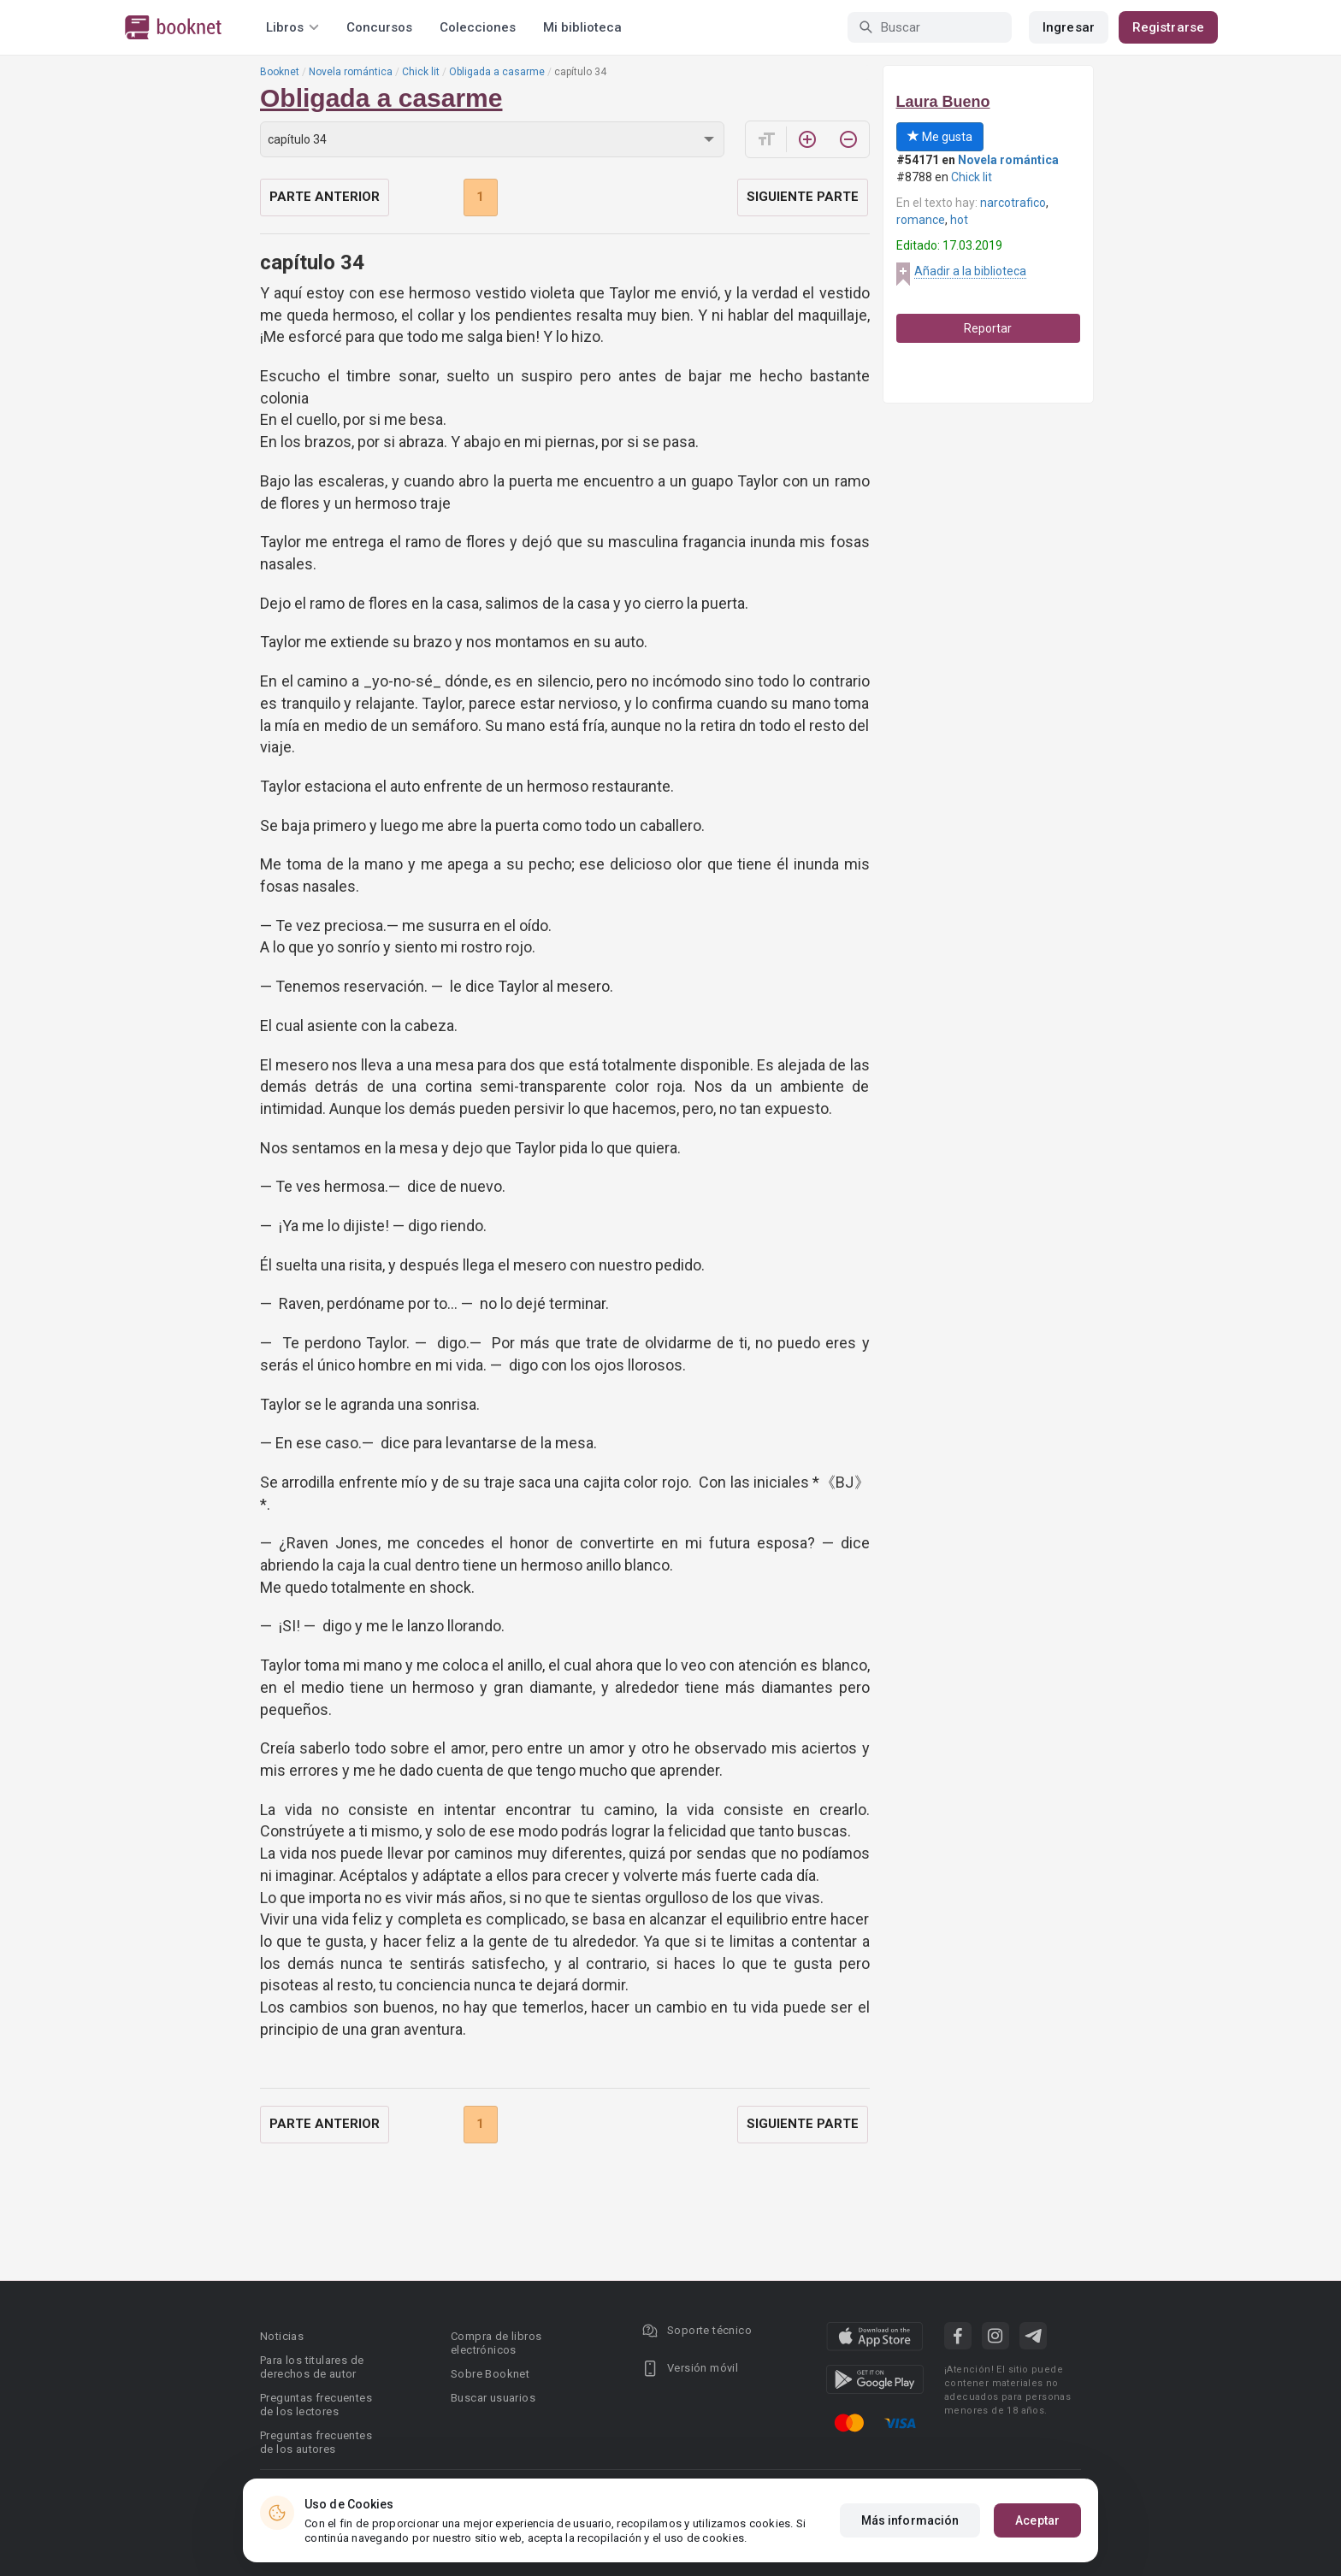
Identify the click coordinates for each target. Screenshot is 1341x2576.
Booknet (279, 72)
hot (959, 220)
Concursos (379, 27)
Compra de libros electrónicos (496, 2343)
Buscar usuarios (493, 2397)
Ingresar (1069, 27)
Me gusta (939, 137)
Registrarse (1168, 27)
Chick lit (421, 72)
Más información (910, 2520)
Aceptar (1037, 2520)
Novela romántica (351, 72)
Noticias (282, 2336)
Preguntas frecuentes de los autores (316, 2442)
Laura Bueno (943, 101)
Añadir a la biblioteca (970, 271)
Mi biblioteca (582, 27)
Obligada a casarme (497, 72)
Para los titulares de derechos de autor (311, 2367)
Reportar (988, 328)
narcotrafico (1013, 202)
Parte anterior (324, 196)
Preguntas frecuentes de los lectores (316, 2404)
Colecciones (478, 27)
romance (920, 220)
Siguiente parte (803, 196)
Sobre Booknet (490, 2373)
